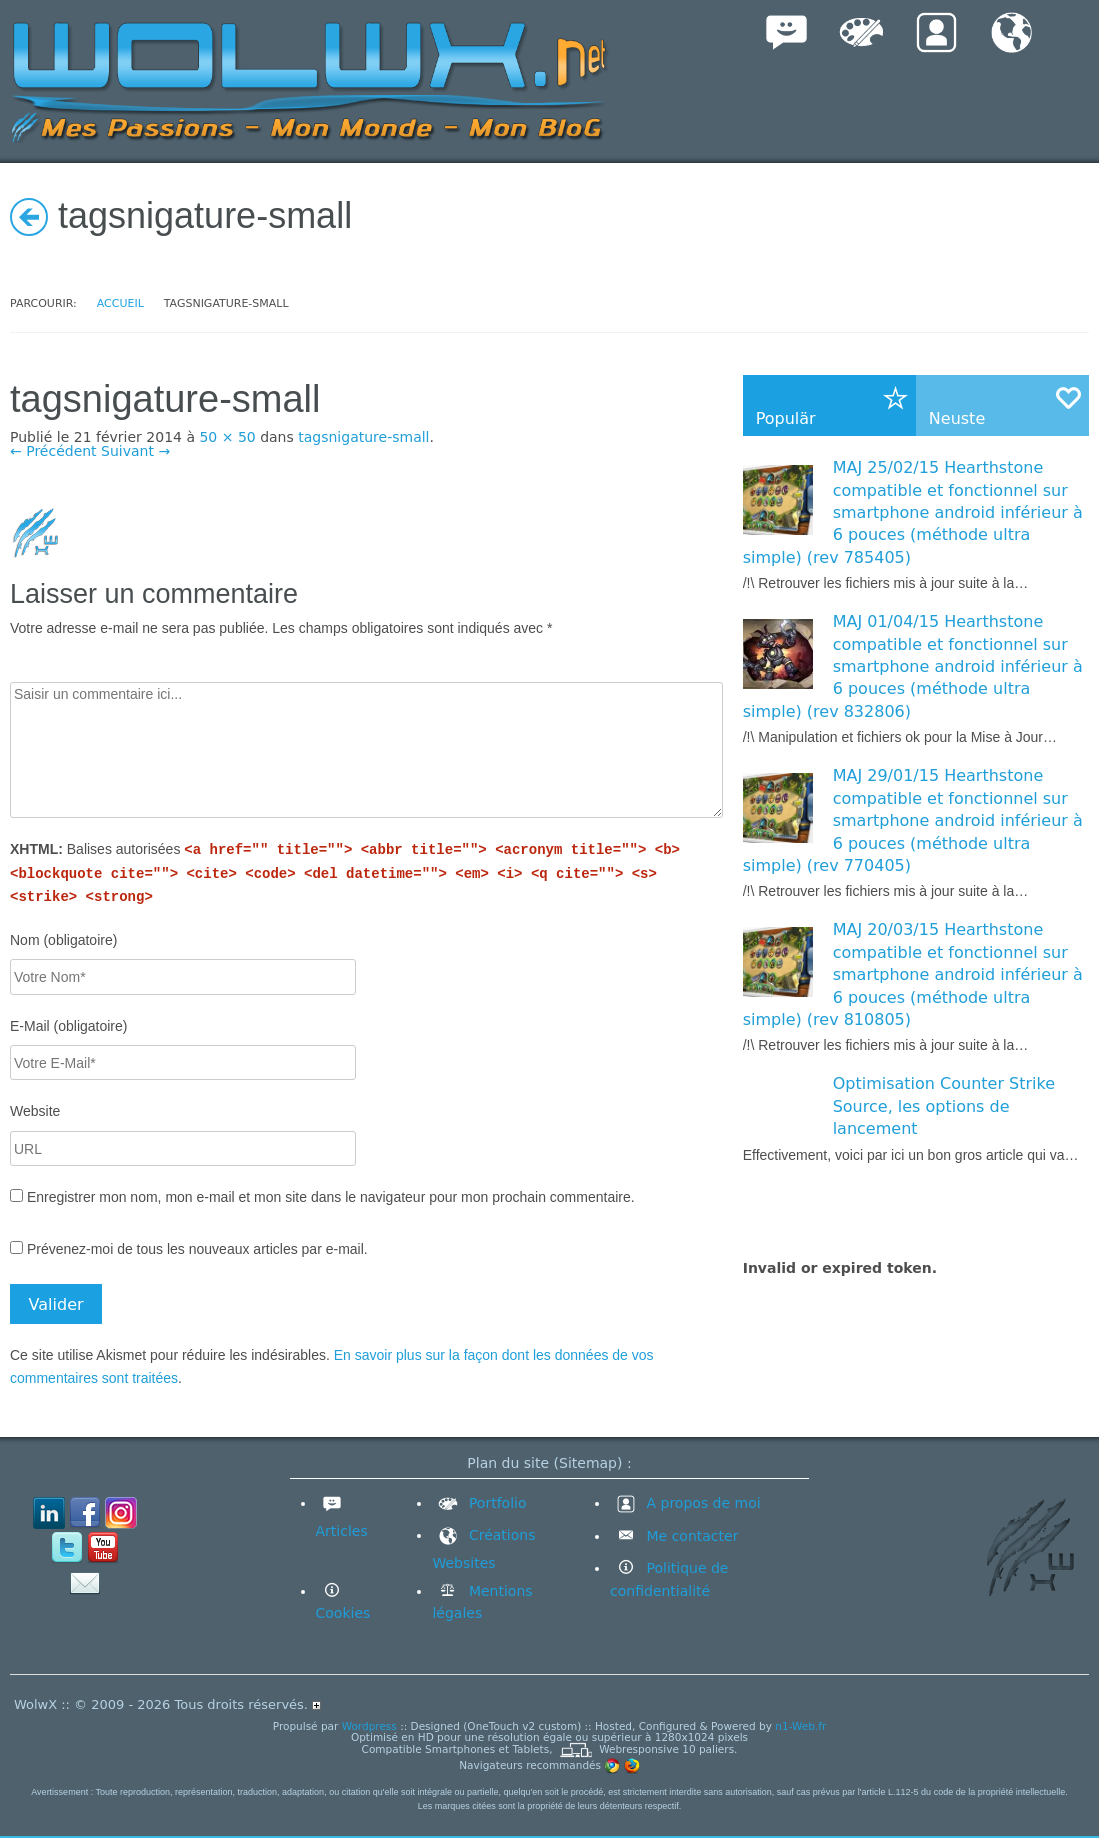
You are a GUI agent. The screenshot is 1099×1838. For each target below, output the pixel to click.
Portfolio (479, 1503)
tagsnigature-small (363, 437)
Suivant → (135, 451)
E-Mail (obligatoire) (68, 1026)
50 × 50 (227, 437)
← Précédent (53, 451)
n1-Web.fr (800, 1726)
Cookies (343, 1613)
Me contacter (690, 1536)
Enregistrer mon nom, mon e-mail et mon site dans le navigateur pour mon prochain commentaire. (331, 1197)
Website (35, 1111)
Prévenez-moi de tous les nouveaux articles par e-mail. (197, 1249)
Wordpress (369, 1726)
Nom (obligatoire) (63, 940)
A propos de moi (685, 1503)
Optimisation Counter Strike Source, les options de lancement (944, 1106)
